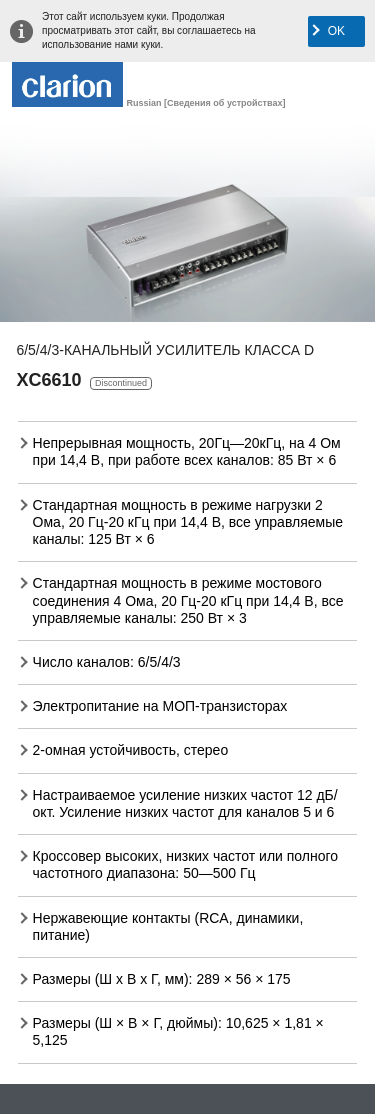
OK (336, 31)
